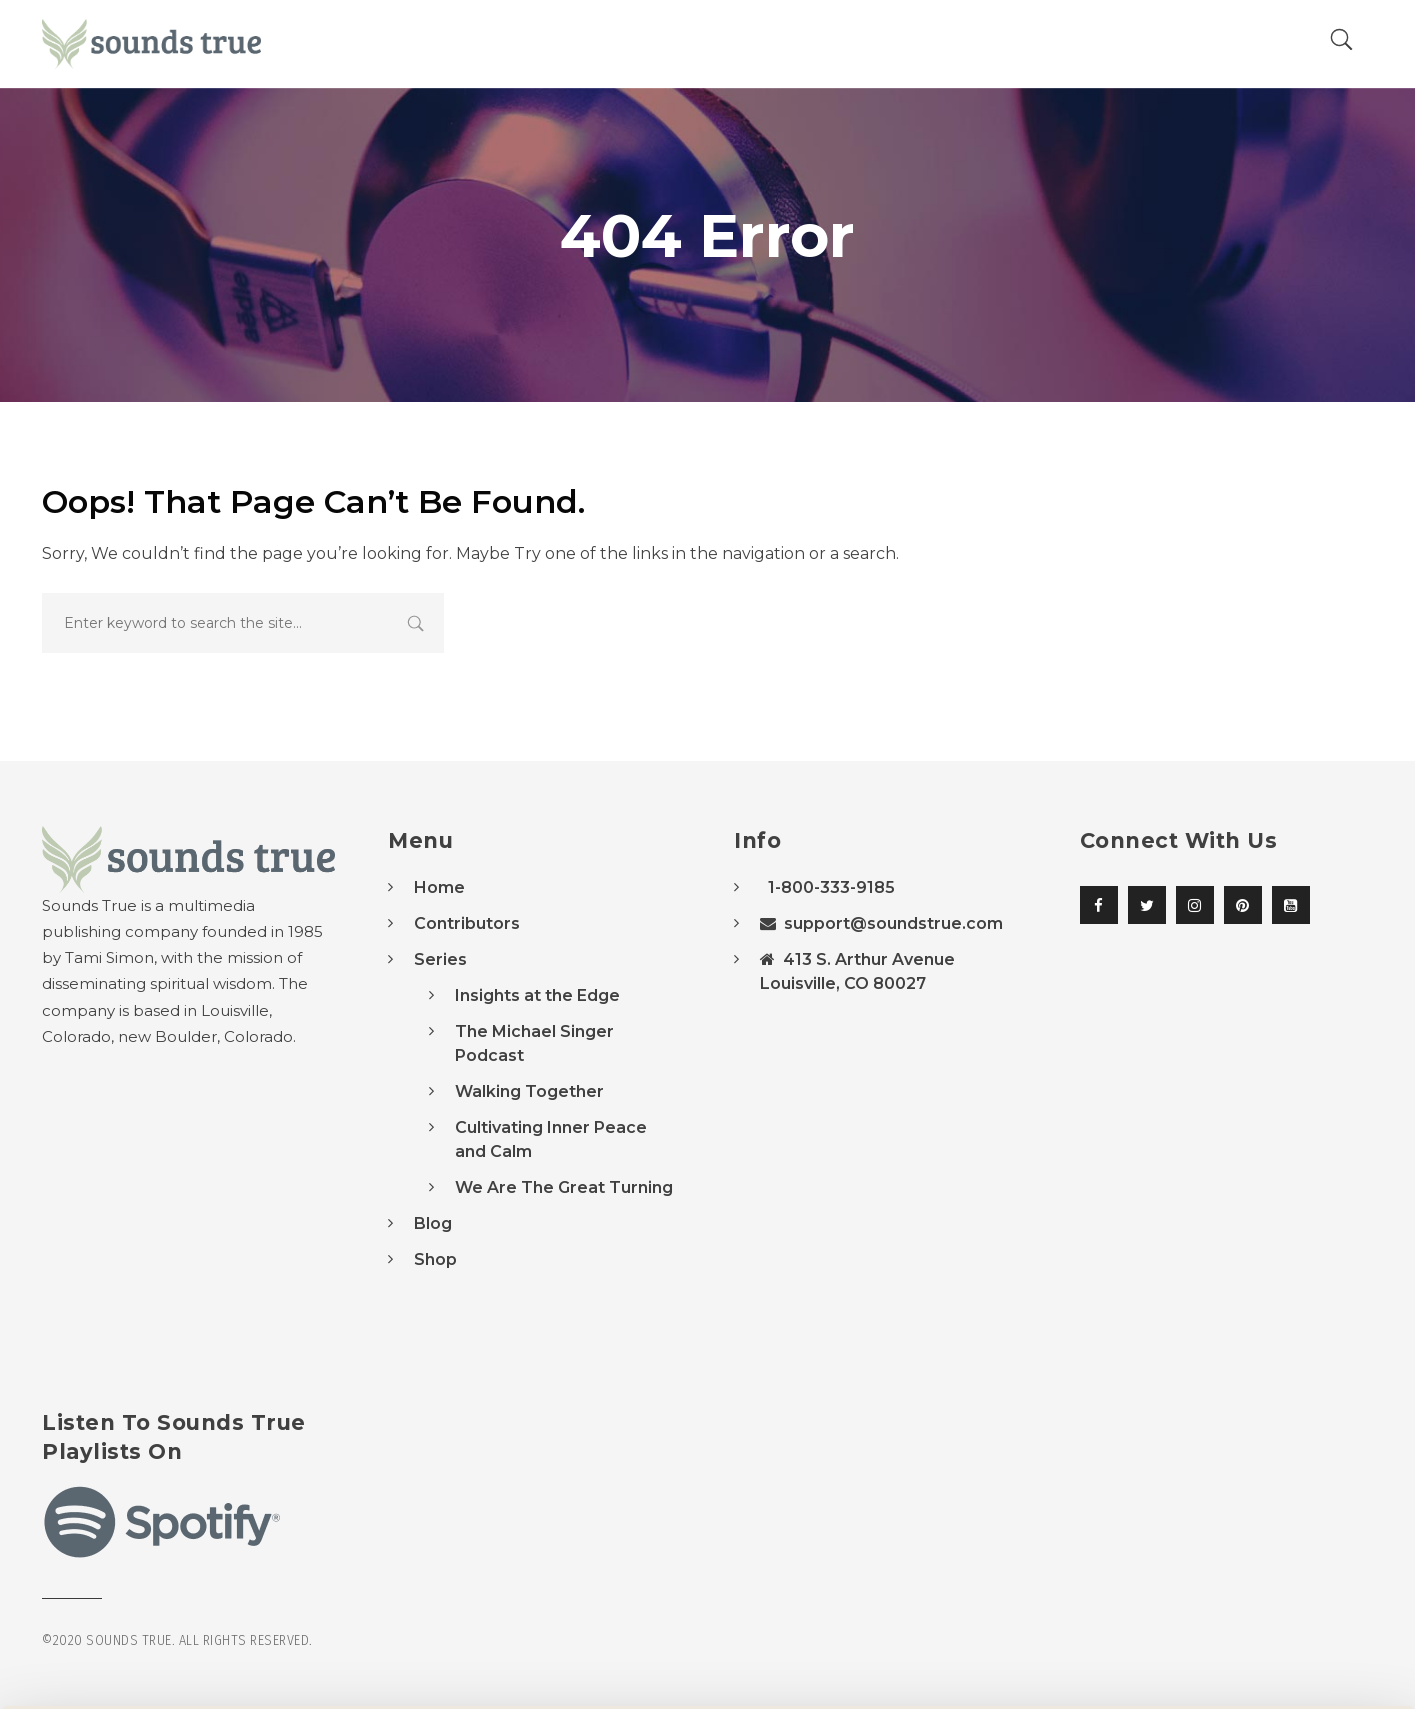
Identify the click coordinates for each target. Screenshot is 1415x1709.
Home (439, 887)
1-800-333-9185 (827, 887)
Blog (433, 1223)
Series (440, 959)
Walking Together (529, 1091)
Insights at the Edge (537, 995)
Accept (1248, 1591)
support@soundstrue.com (881, 923)
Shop (435, 1259)
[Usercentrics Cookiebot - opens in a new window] (129, 1670)
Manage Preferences (336, 1669)
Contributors (467, 923)
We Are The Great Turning (564, 1187)
